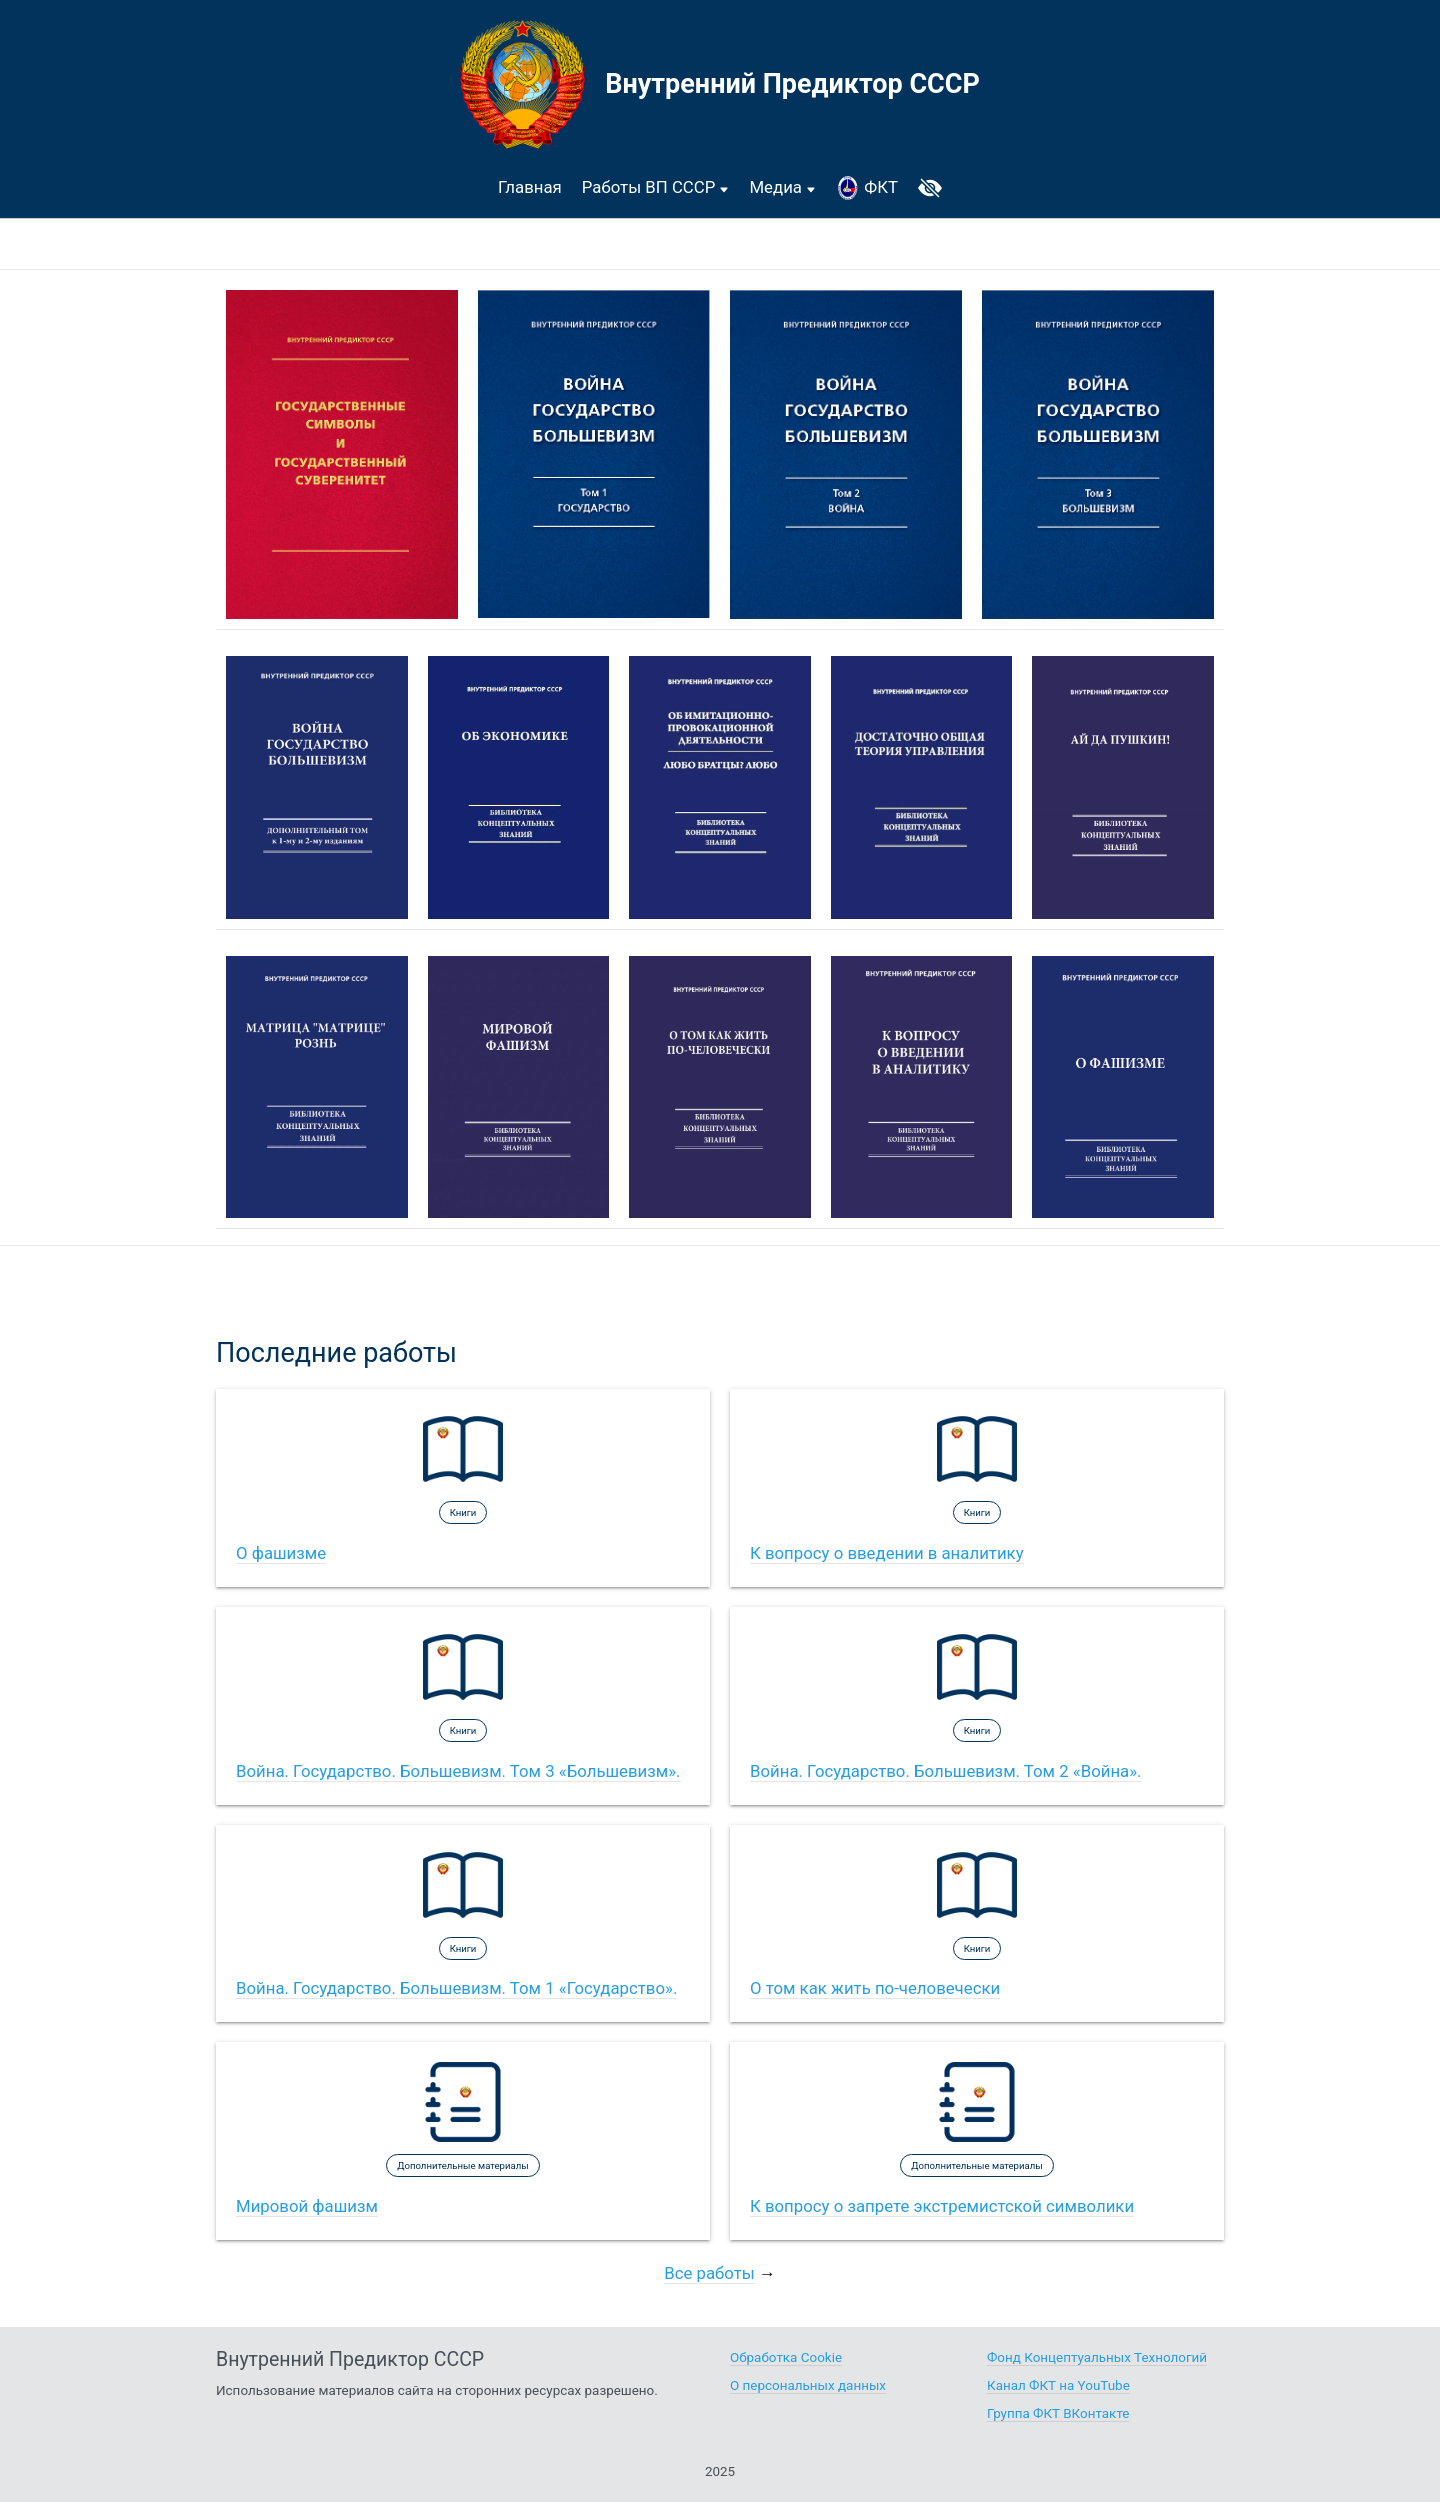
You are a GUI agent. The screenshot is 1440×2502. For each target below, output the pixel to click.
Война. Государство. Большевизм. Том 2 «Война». (946, 1771)
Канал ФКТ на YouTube (1058, 2385)
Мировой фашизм (307, 2206)
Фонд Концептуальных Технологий (1097, 2357)
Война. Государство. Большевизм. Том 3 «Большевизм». (458, 1771)
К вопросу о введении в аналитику (887, 1553)
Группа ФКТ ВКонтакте (1058, 2413)
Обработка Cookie (786, 2357)
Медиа (782, 187)
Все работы (709, 2273)
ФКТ (867, 188)
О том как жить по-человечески (875, 1988)
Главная (530, 187)
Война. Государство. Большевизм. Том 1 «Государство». (456, 1988)
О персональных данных (808, 2385)
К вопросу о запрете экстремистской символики (942, 2206)
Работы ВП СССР (656, 187)
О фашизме (281, 1553)
